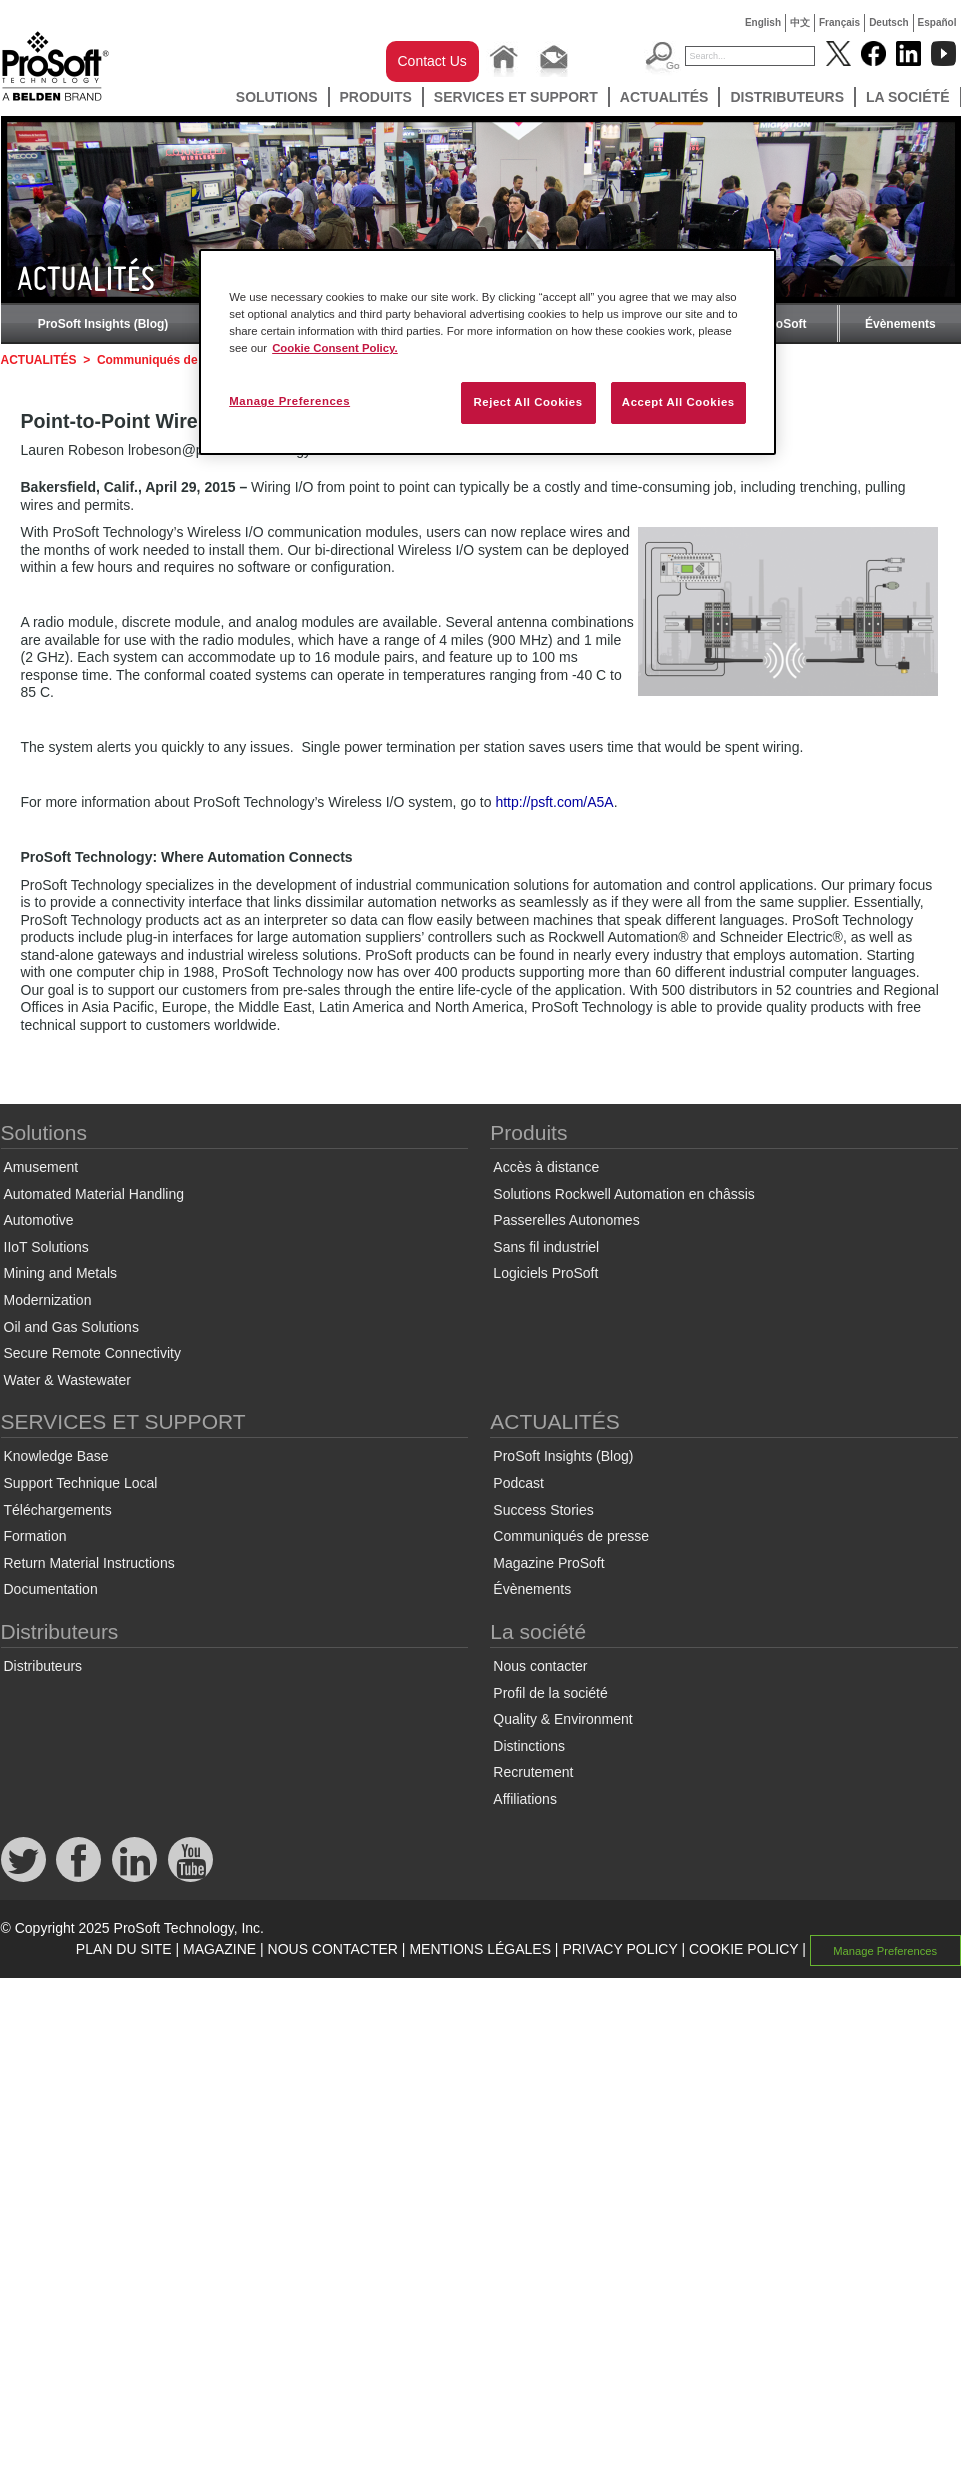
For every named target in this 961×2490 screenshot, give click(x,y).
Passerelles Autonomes (566, 1220)
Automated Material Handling (94, 1194)
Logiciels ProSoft (545, 1273)
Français (839, 22)
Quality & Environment (562, 1719)
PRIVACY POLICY (619, 1949)
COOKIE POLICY (743, 1949)
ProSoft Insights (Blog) (103, 324)
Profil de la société (550, 1693)
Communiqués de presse (168, 360)
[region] (487, 352)
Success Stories (543, 1510)
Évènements (900, 324)
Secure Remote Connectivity (92, 1353)
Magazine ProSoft (548, 1563)
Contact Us (432, 61)
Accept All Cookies (678, 402)
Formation (35, 1536)
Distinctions (529, 1746)
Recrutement (533, 1772)
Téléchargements (58, 1510)
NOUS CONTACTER (333, 1949)
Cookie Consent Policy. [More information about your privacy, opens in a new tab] (335, 348)
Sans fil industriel (546, 1247)
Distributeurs (787, 97)
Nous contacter (540, 1666)
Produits (376, 97)
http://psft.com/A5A (554, 802)
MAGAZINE (219, 1949)
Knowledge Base (56, 1456)
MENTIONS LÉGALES (480, 1949)
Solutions (277, 97)
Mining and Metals (61, 1273)
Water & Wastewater (67, 1380)
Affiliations (525, 1799)
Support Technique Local (81, 1483)
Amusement (41, 1167)
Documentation (51, 1589)
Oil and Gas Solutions (71, 1327)
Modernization (48, 1300)
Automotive (39, 1220)
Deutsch (888, 22)
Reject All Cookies (527, 402)
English (763, 22)
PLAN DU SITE (124, 1949)
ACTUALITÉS (664, 97)
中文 (800, 22)
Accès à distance (546, 1167)
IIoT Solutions (46, 1247)
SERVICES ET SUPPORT (516, 97)
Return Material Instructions (89, 1563)
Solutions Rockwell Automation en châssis (623, 1194)
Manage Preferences (885, 1950)
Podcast (518, 1483)
